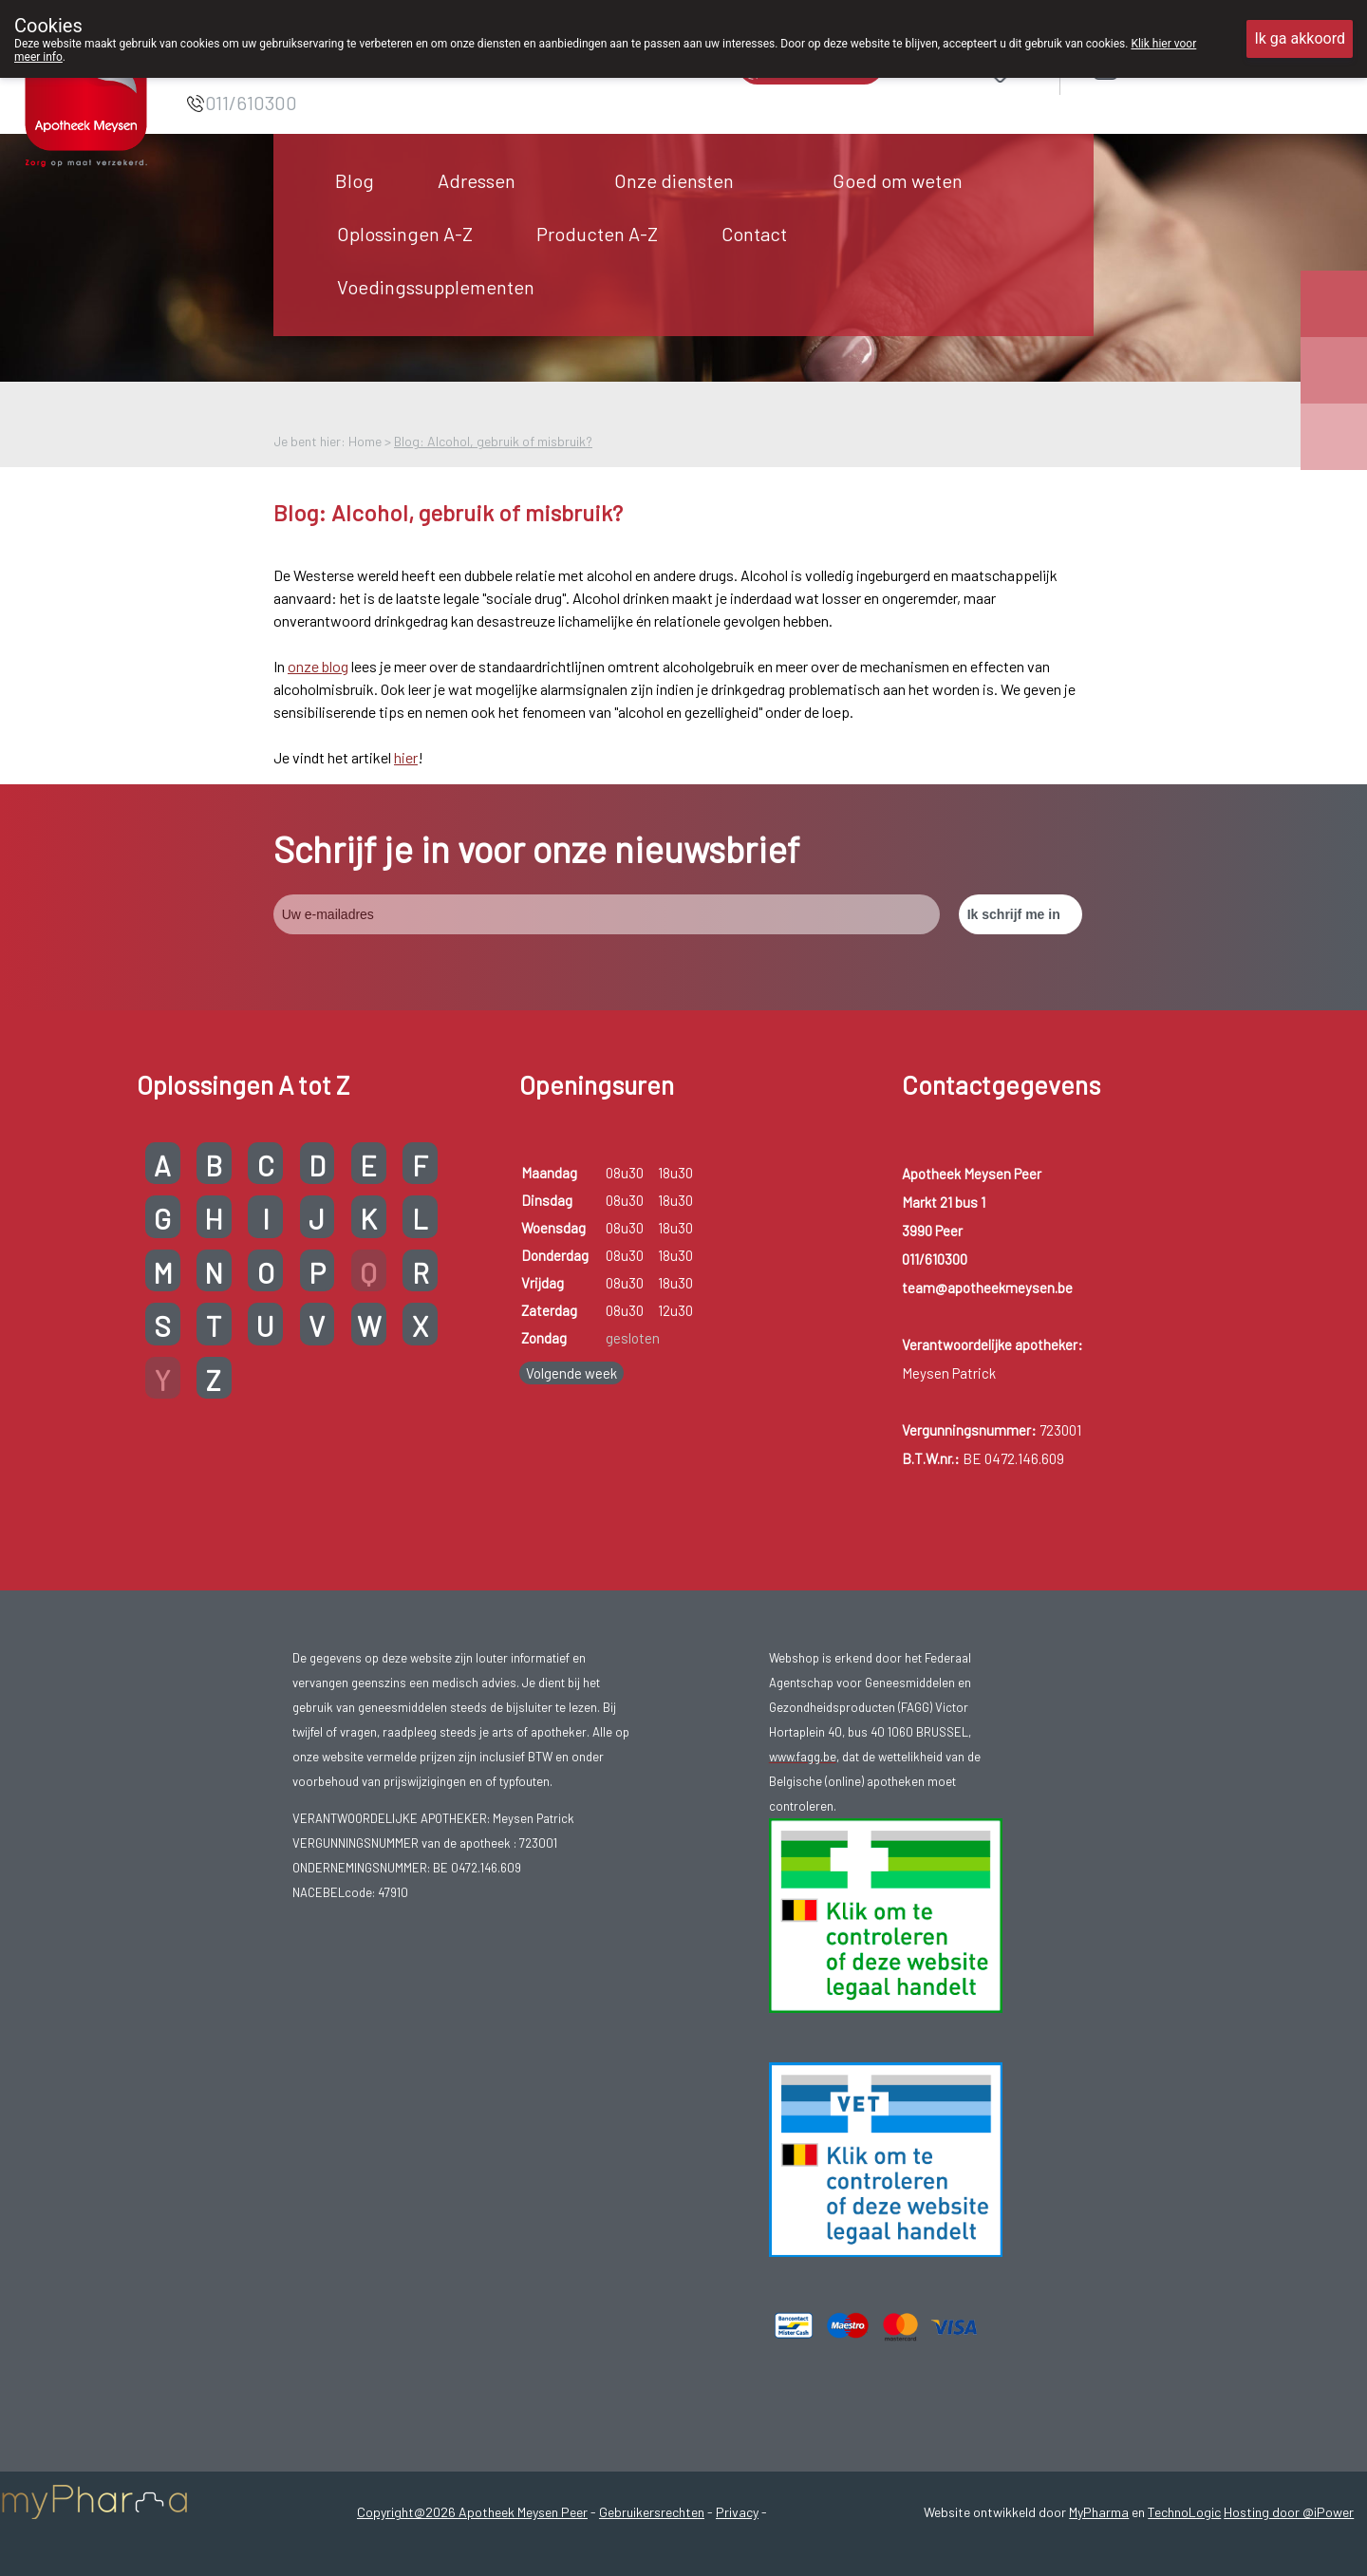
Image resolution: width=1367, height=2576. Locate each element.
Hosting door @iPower (1289, 2512)
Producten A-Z (597, 233)
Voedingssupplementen (435, 286)
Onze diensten (674, 180)
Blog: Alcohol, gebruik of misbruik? (493, 441)
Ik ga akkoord (1299, 38)
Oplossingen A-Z (405, 233)
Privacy (737, 2512)
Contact (754, 233)
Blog (354, 180)
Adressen (476, 180)
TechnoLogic (1184, 2512)
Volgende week (571, 1373)
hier (406, 757)
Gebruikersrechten (651, 2512)
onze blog (318, 666)
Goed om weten (898, 180)
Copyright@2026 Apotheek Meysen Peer (472, 2512)
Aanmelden (1173, 68)
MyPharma (1099, 2512)
